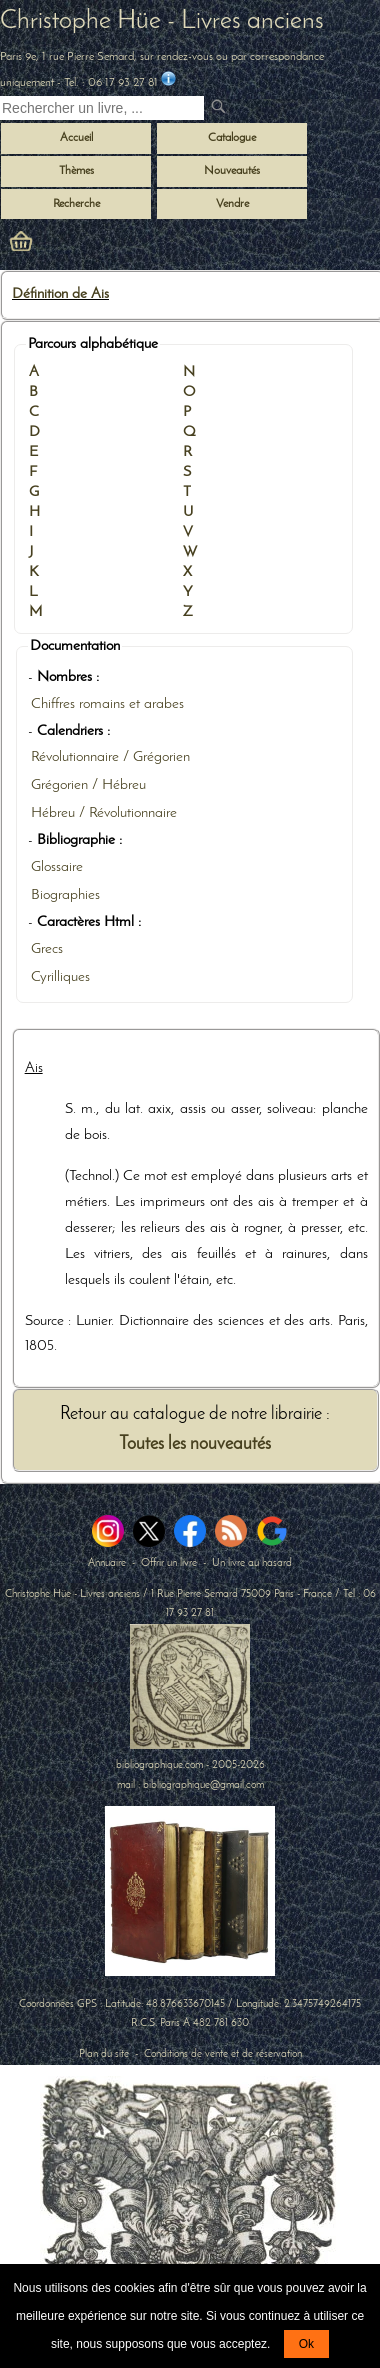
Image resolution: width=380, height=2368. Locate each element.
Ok (306, 2344)
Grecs (47, 949)
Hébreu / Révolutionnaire (104, 813)
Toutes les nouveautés (195, 1444)
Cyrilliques (60, 977)
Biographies (65, 895)
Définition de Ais (60, 294)
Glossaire (57, 867)
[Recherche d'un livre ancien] (102, 108)
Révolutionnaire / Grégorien (110, 757)
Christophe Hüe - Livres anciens (162, 21)
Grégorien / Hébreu (88, 785)
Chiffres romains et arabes (107, 704)
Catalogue (232, 138)
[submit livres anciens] (220, 108)
